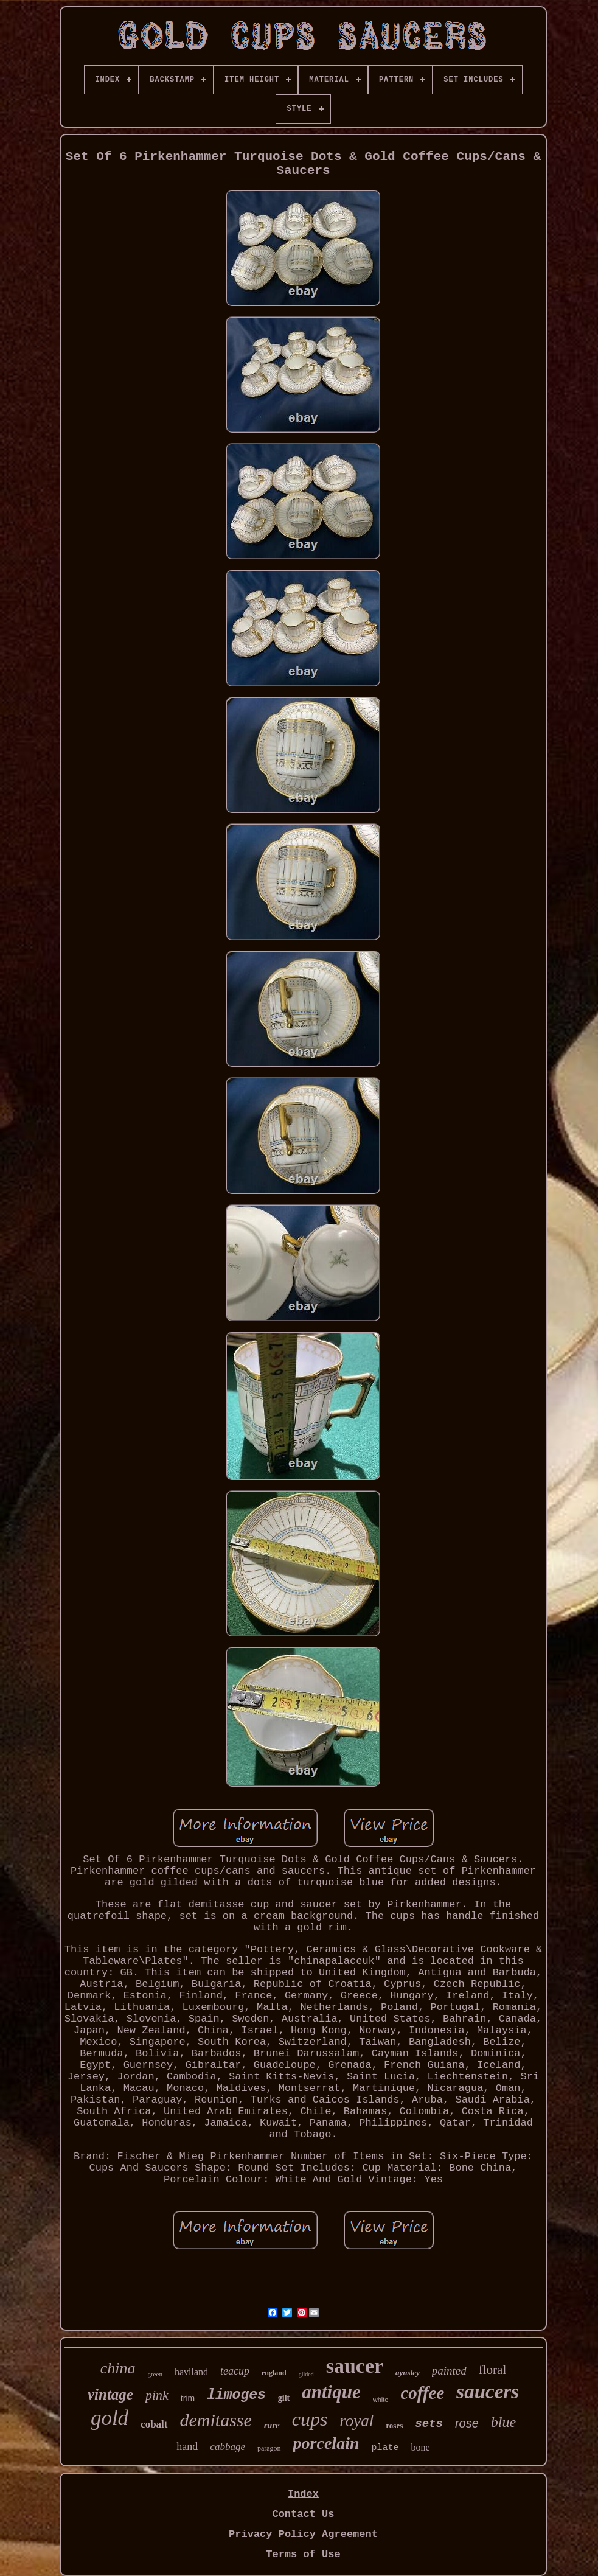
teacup (234, 2371)
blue (503, 2422)
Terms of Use (303, 2554)
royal (356, 2421)
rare (272, 2425)
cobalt (154, 2424)
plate (385, 2448)
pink (157, 2395)
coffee (422, 2393)
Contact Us (303, 2514)
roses (394, 2425)
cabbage (227, 2446)
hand (187, 2446)
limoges (236, 2395)
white (381, 2399)
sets (429, 2424)
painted (449, 2370)
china (118, 2368)
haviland (191, 2372)
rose (467, 2423)
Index (303, 2494)
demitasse (216, 2420)
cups (310, 2419)
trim (188, 2398)
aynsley (407, 2372)
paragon (269, 2448)
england (274, 2372)
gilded (306, 2374)
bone (420, 2447)
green (154, 2374)
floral (492, 2369)
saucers (487, 2392)
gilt (284, 2398)
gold (109, 2418)
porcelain (326, 2443)
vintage (110, 2394)
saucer (354, 2365)
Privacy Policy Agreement (303, 2534)
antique (331, 2392)
